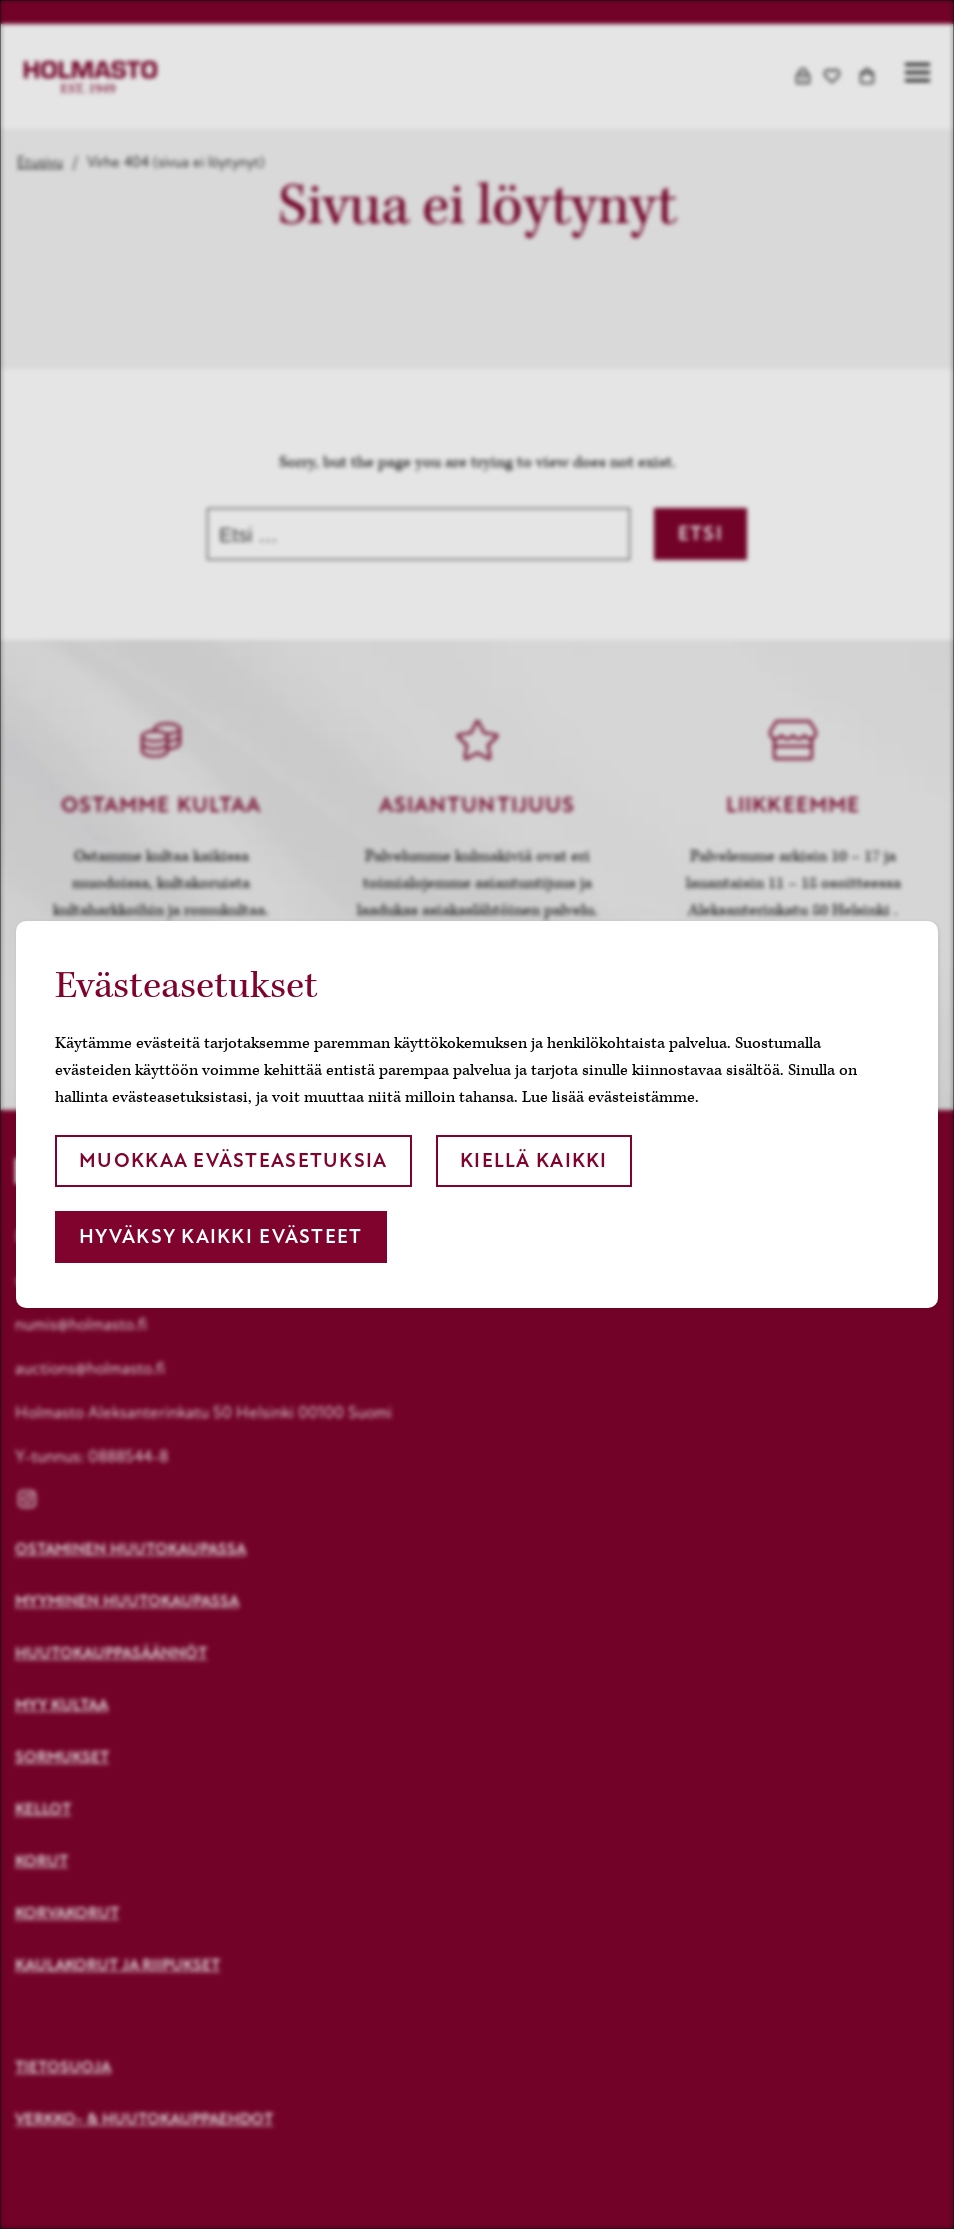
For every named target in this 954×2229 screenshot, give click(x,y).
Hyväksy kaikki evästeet (220, 1236)
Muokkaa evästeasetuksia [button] (233, 1160)
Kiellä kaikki (534, 1160)
